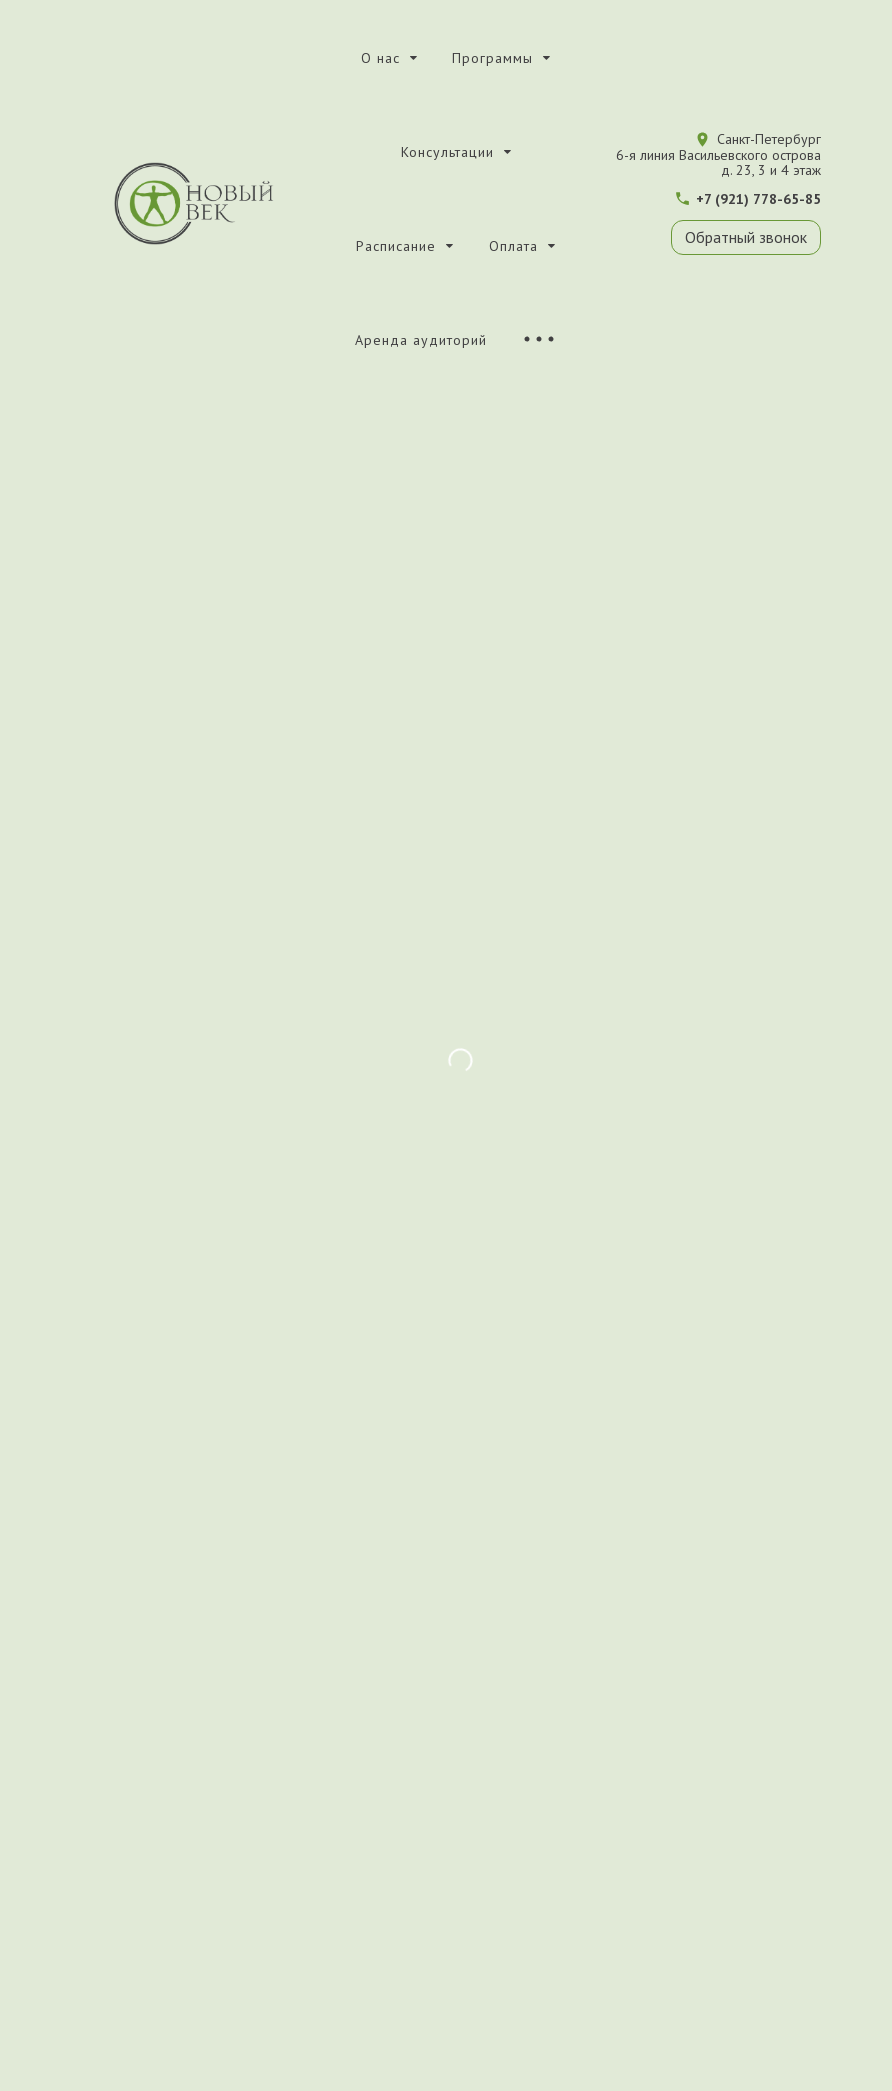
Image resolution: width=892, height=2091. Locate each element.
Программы (492, 58)
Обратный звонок (746, 237)
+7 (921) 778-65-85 (758, 199)
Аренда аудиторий (421, 340)
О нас (380, 58)
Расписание (396, 246)
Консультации (447, 152)
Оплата (513, 246)
